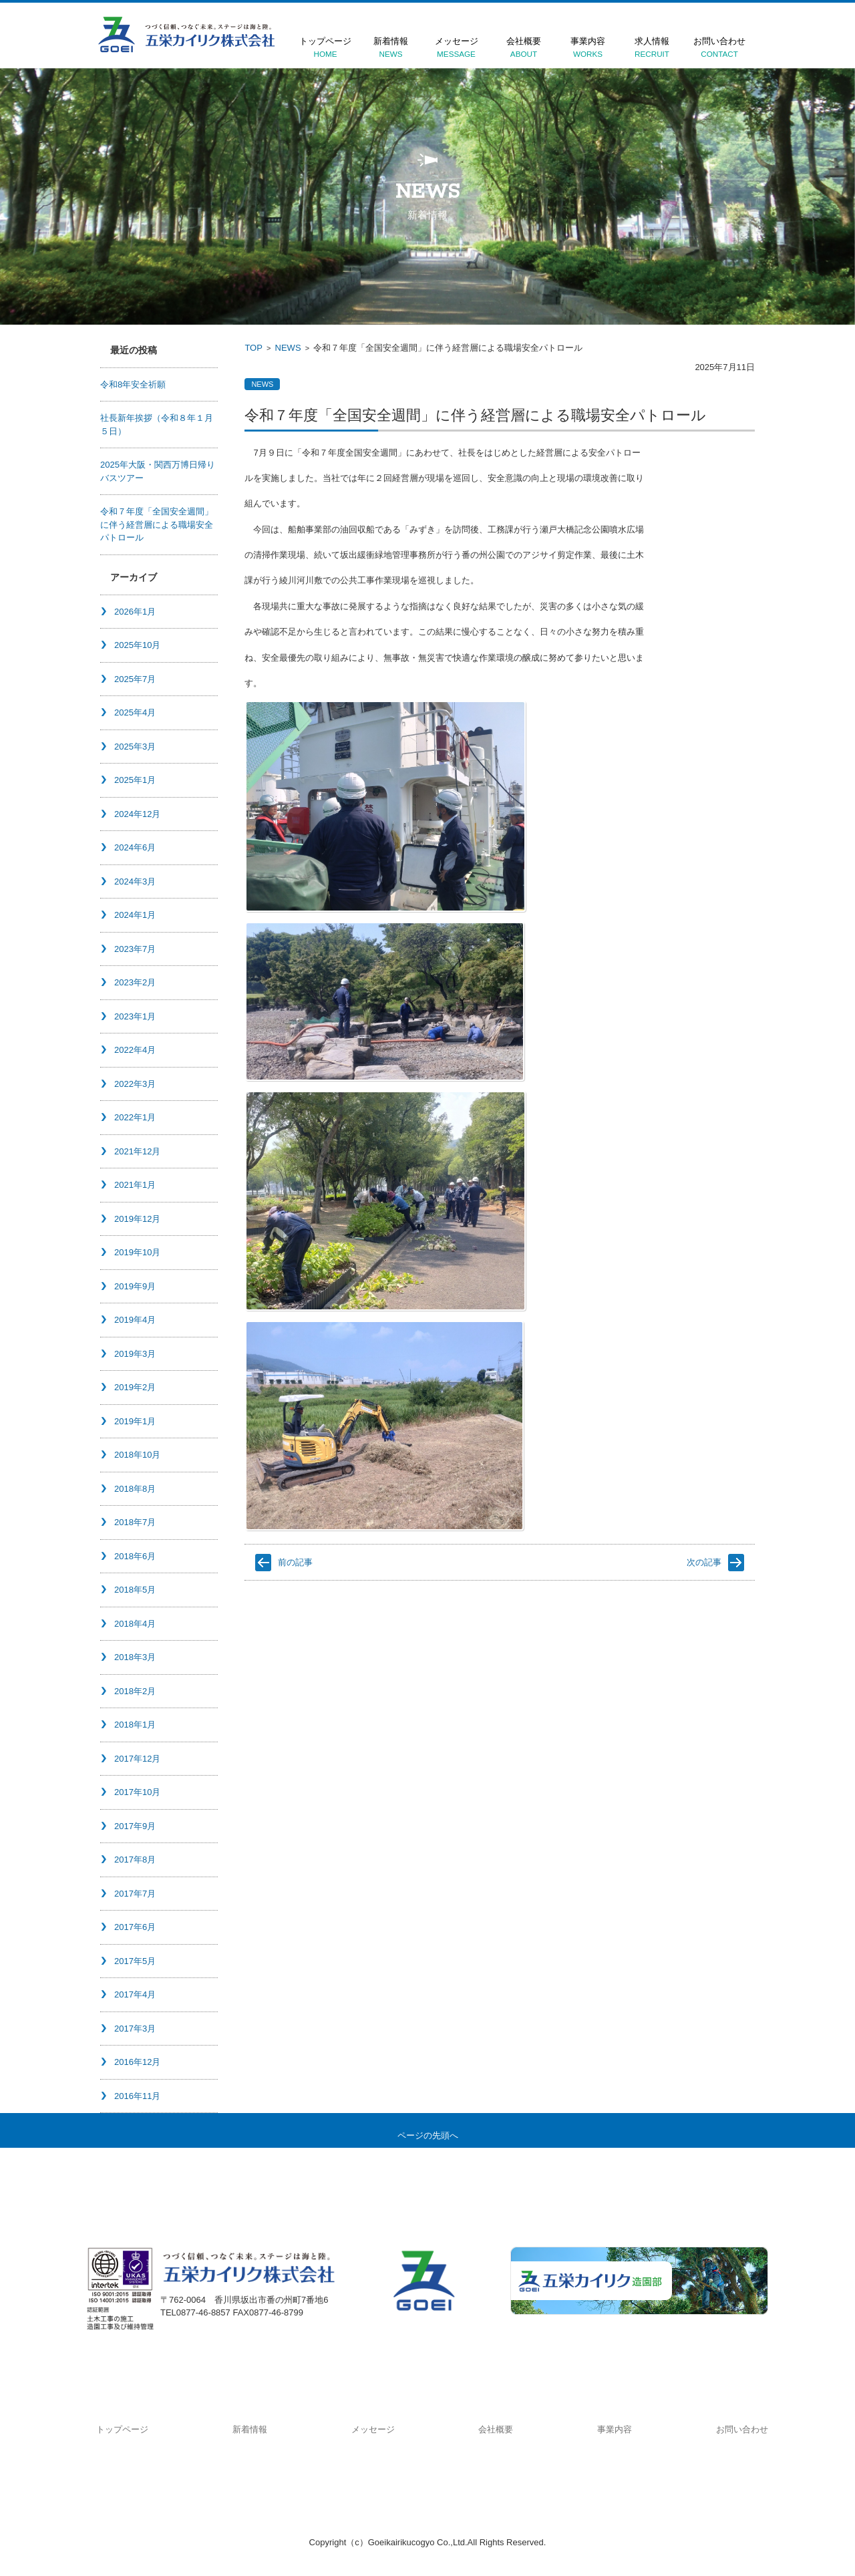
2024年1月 (135, 915)
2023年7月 (135, 949)
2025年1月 (135, 780)
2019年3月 (135, 1354)
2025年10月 (137, 645)
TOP (253, 348)
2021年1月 (135, 1185)
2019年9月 (135, 1286)
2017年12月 (137, 1759)
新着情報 (391, 47)
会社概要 (524, 47)
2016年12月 (137, 2062)
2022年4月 (135, 1050)
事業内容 (588, 47)
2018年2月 (135, 1691)
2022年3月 (135, 1084)
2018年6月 (135, 1556)
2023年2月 (135, 982)
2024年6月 (135, 847)
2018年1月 (135, 1725)
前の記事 (295, 1562)
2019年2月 (135, 1387)
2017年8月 (135, 1860)
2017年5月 (135, 1961)
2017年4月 (135, 1994)
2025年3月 (135, 747)
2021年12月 (137, 1151)
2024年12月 (137, 814)
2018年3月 (135, 1657)
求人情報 (652, 47)
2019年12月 (137, 1219)
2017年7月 (135, 1894)
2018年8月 (135, 1489)
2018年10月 (137, 1455)
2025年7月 (135, 679)
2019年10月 (137, 1252)
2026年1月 (135, 612)
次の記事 (704, 1562)
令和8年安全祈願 (133, 384)
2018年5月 (135, 1590)
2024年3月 (135, 881)
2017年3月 (135, 2029)
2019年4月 (135, 1320)
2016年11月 (137, 2096)
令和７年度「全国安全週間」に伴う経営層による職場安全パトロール (156, 524)
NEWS (288, 348)
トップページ (325, 47)
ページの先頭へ (427, 2135)
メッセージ (456, 47)
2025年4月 (135, 712)
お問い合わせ (719, 47)
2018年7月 (135, 1522)
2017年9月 (135, 1826)
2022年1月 (135, 1117)
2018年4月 (135, 1624)
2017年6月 (135, 1927)
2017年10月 (137, 1792)
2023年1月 (135, 1016)
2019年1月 (135, 1421)
